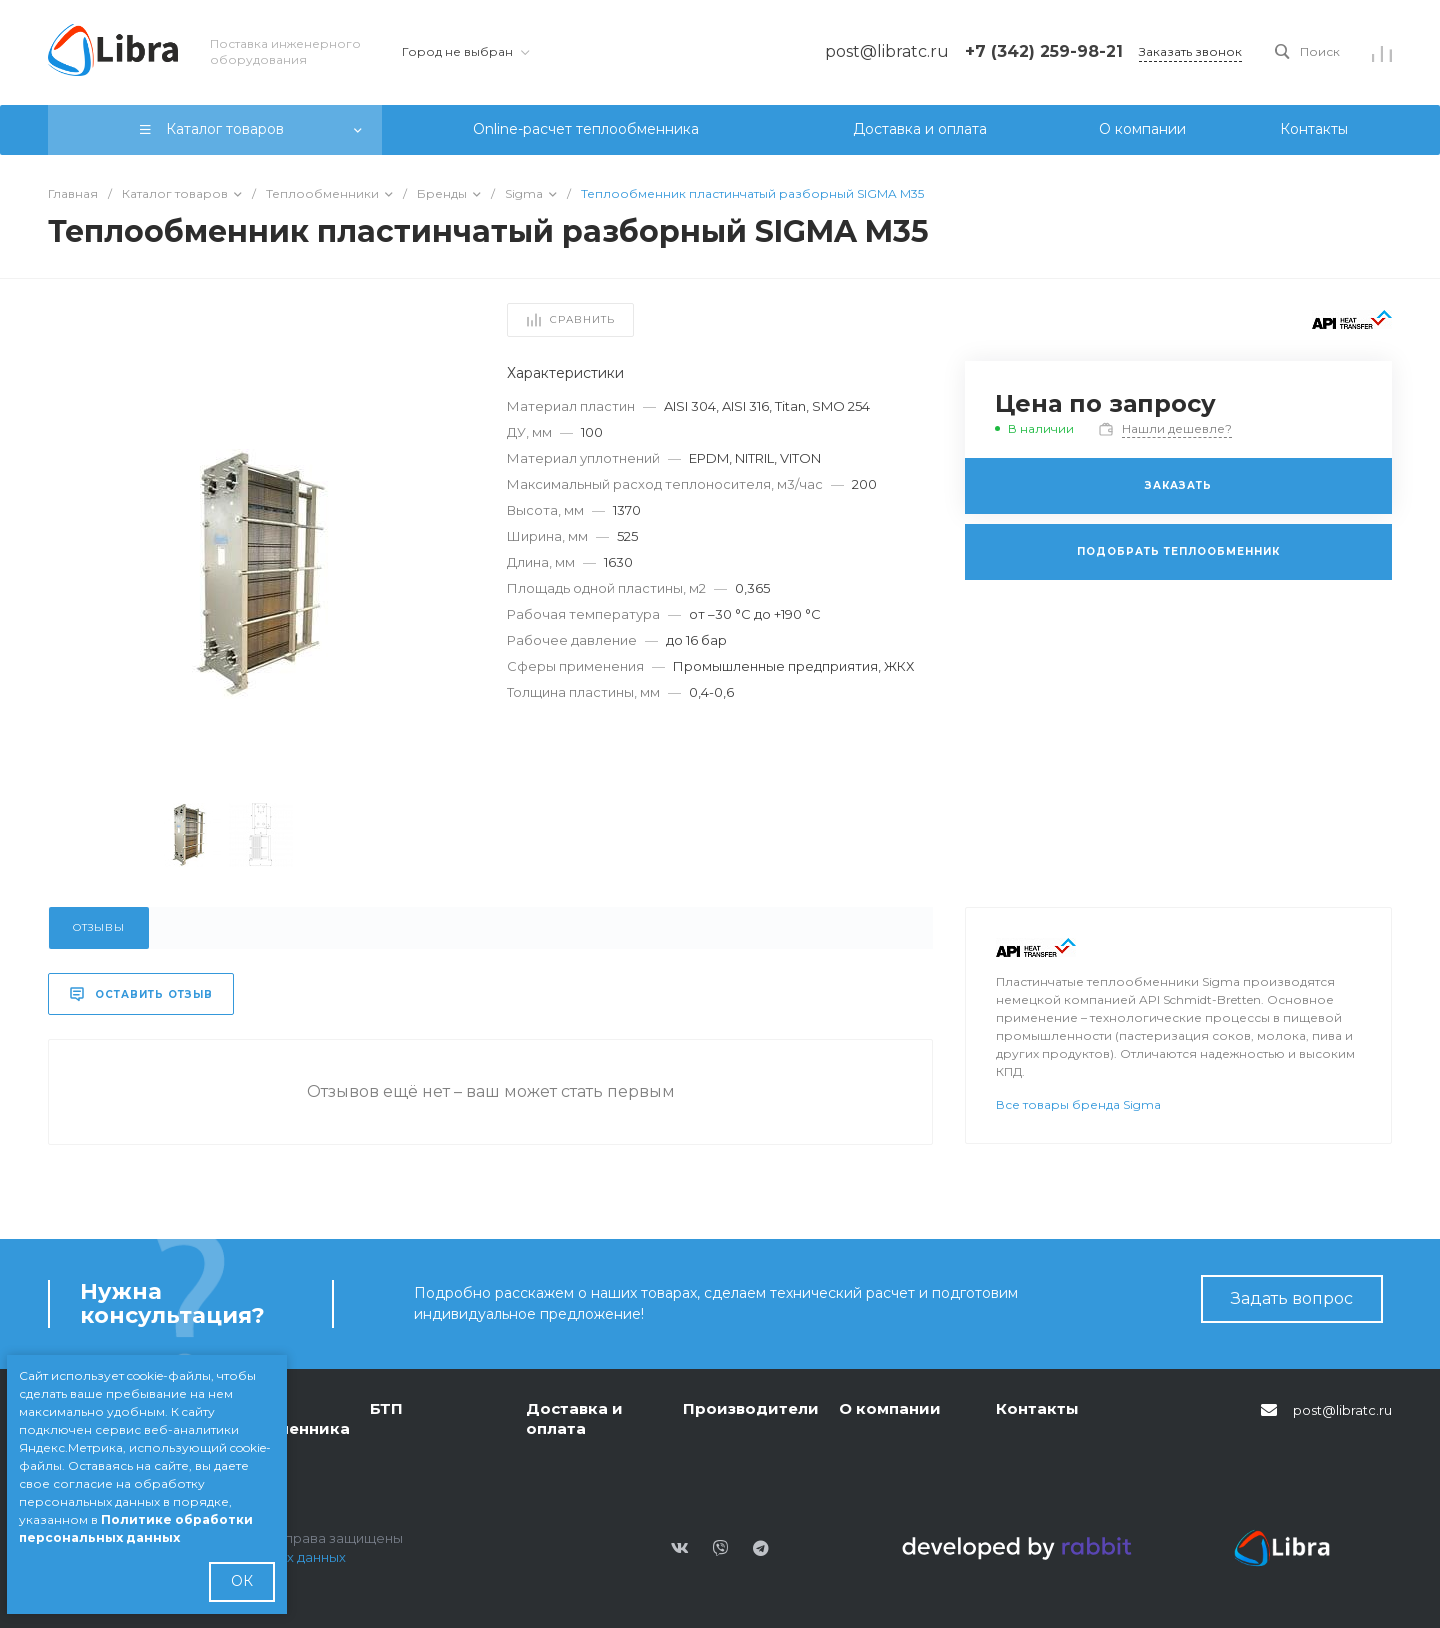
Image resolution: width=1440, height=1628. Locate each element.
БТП (386, 1408)
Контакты (1037, 1408)
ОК (242, 1581)
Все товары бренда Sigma (1078, 1104)
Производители (751, 1408)
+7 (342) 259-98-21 (1044, 51)
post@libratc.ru (1342, 1410)
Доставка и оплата (574, 1418)
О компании (890, 1408)
